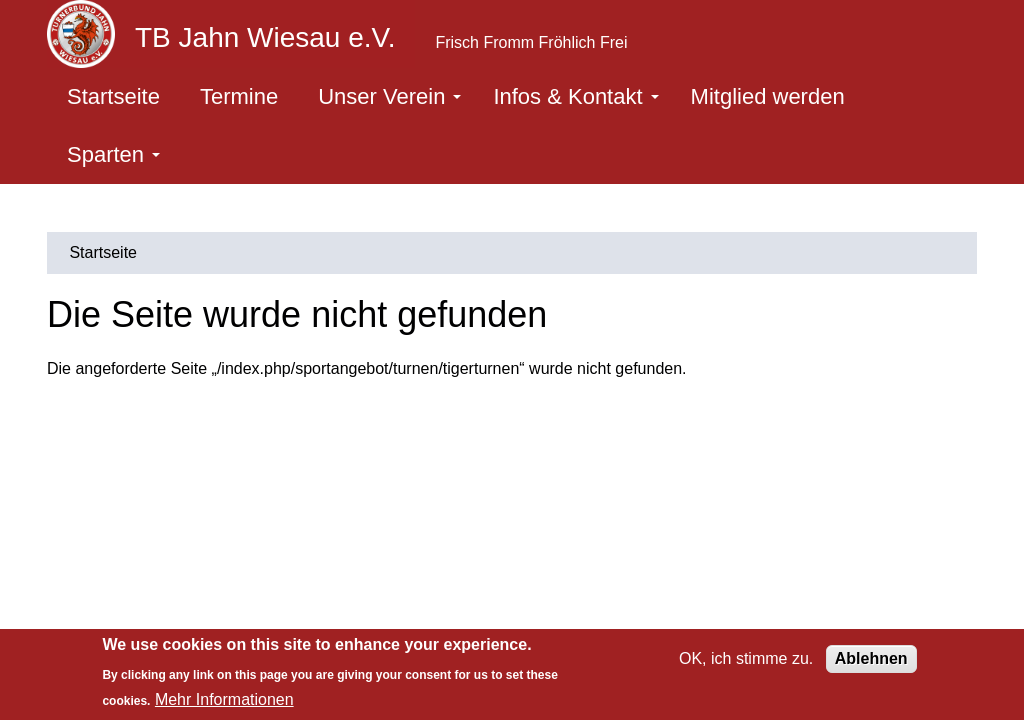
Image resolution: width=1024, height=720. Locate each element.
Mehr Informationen (224, 699)
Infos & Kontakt (575, 96)
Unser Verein (389, 96)
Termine (239, 96)
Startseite (113, 96)
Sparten (113, 154)
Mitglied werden (768, 96)
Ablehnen (871, 658)
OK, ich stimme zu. (746, 658)
